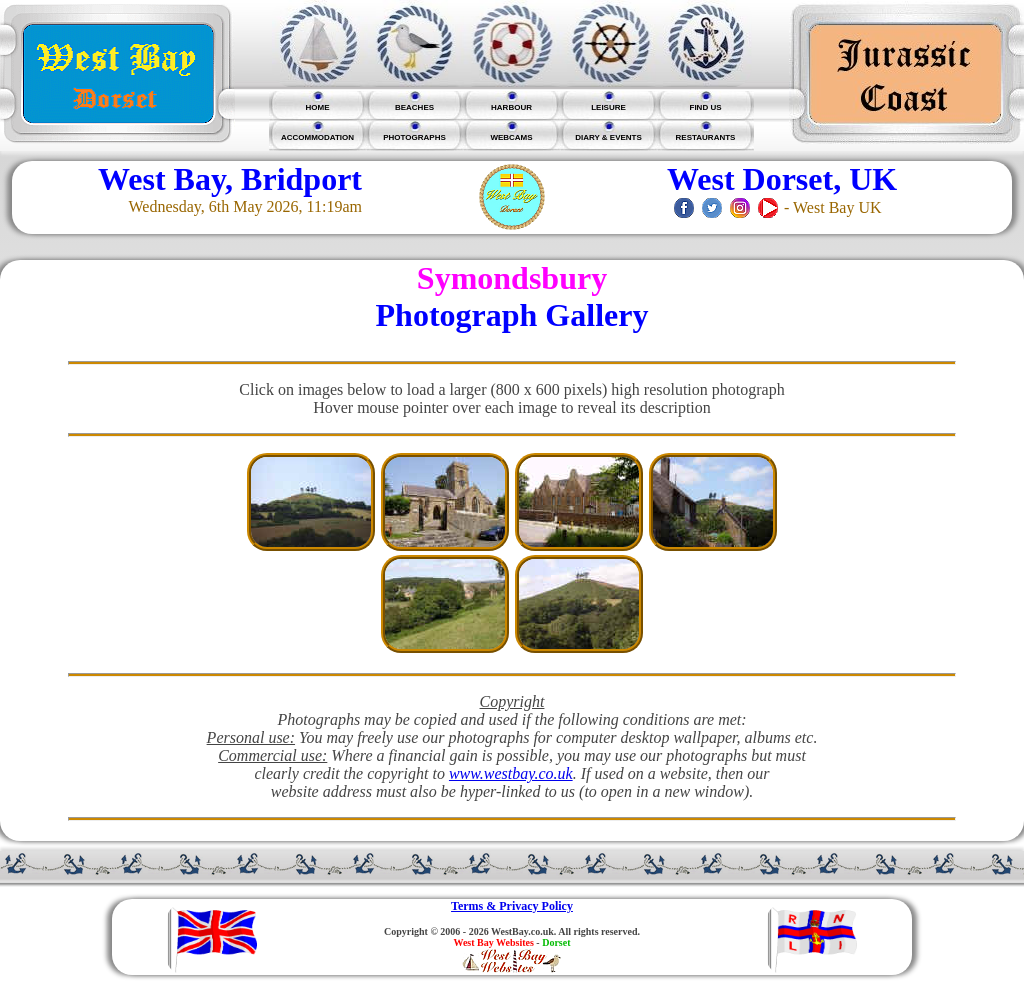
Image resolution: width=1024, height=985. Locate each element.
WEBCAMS (511, 137)
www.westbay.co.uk (511, 773)
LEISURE (608, 107)
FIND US (706, 107)
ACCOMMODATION (317, 137)
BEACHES (414, 107)
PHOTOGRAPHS (414, 137)
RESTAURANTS (706, 137)
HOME (318, 107)
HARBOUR (511, 107)
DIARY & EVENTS (608, 137)
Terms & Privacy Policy (512, 906)
